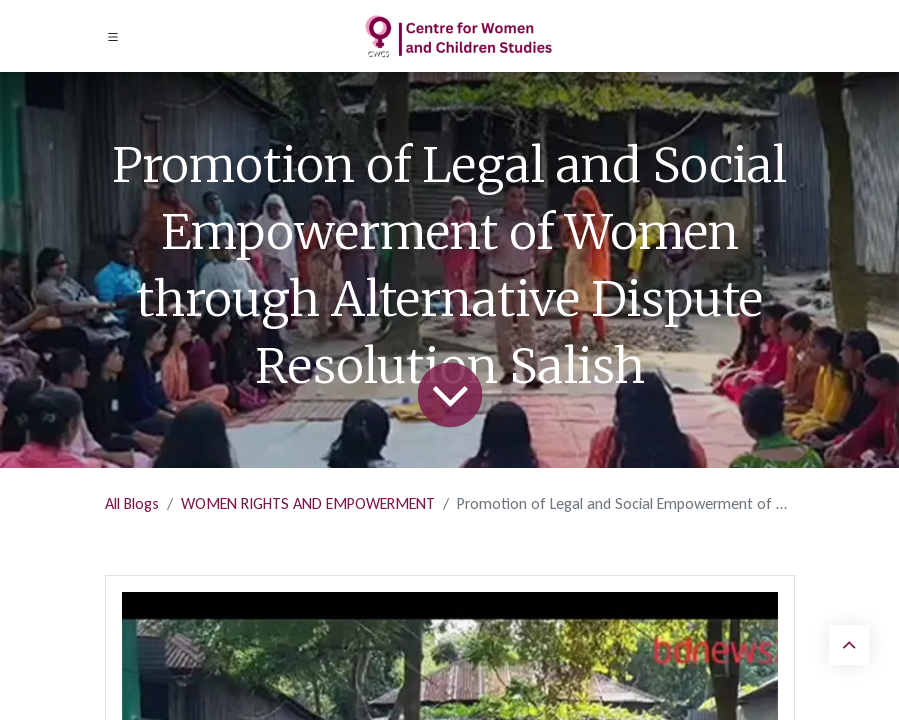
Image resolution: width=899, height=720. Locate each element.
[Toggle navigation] (113, 37)
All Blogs (132, 503)
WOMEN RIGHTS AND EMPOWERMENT (308, 503)
